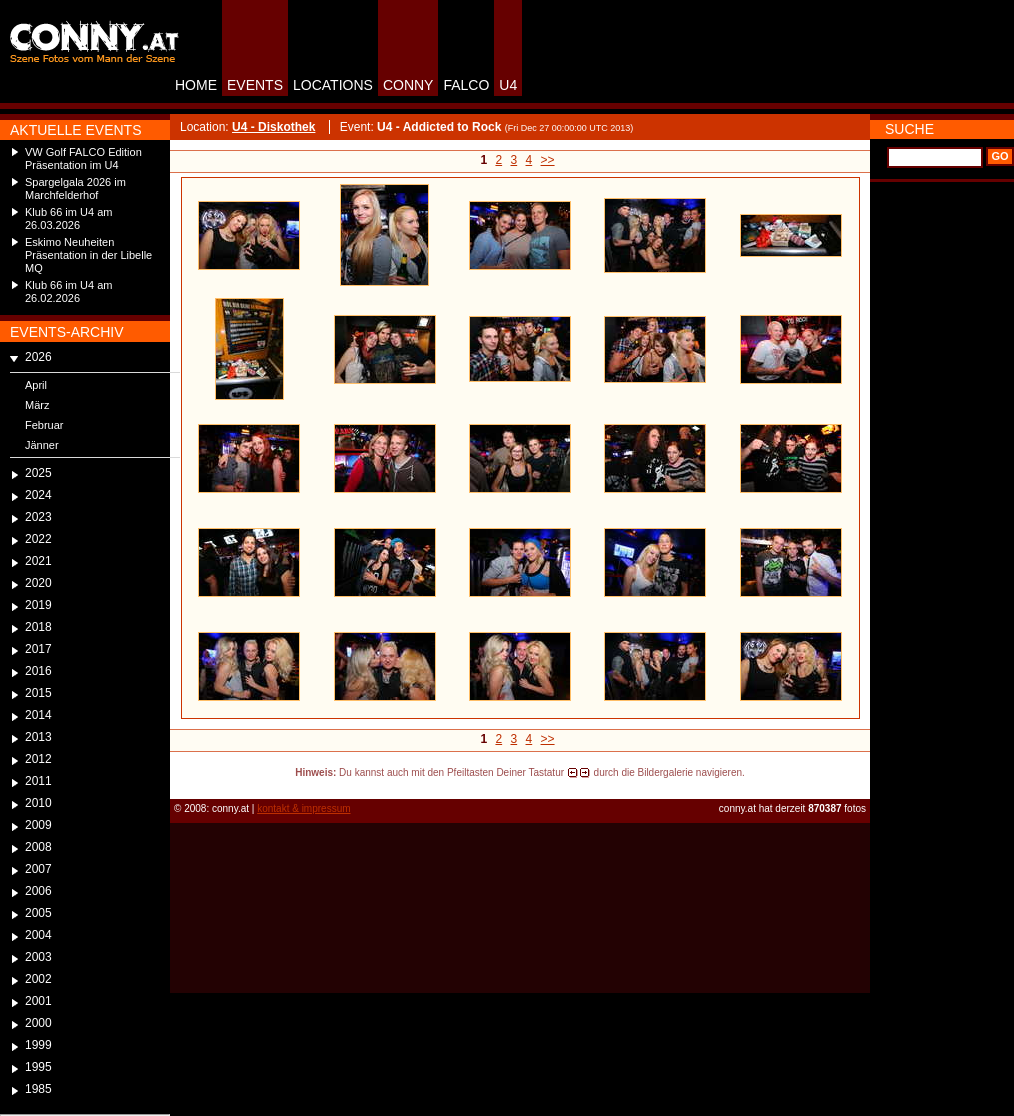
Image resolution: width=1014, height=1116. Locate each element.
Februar (44, 425)
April (36, 385)
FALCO (466, 85)
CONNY (408, 85)
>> (548, 160)
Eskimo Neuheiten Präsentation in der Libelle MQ (88, 255)
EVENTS (255, 85)
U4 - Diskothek (273, 127)
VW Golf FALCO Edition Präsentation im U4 (83, 158)
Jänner (42, 445)
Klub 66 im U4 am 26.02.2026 (68, 291)
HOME (196, 85)
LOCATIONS (333, 85)
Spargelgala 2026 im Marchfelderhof (75, 188)
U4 (508, 85)
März (37, 405)
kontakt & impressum (303, 808)
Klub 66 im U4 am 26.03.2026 (68, 218)
